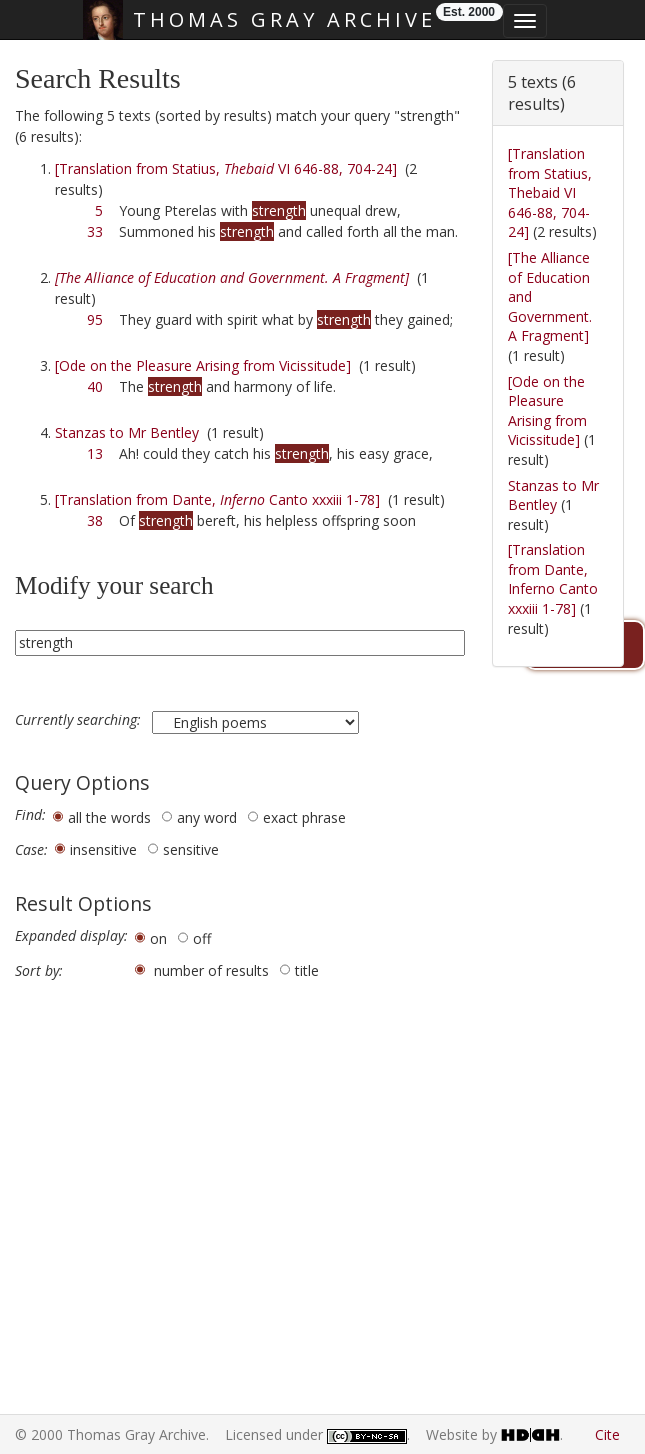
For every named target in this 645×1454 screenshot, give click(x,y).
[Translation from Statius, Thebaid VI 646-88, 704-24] (550, 192)
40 (95, 386)
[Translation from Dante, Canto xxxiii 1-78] (217, 499)
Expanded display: (71, 936)
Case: (31, 850)
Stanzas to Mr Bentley (127, 432)
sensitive (191, 849)
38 (95, 520)
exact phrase (304, 817)
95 (95, 319)
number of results (211, 970)
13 (95, 453)
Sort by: (39, 971)
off (202, 938)
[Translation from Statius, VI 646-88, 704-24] (226, 168)
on (158, 938)
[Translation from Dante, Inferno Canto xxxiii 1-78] (553, 579)
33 (95, 231)
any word (207, 817)
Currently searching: (80, 720)
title (307, 970)
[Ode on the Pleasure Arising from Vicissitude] (203, 365)
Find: (30, 815)
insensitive (103, 849)
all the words (109, 817)
